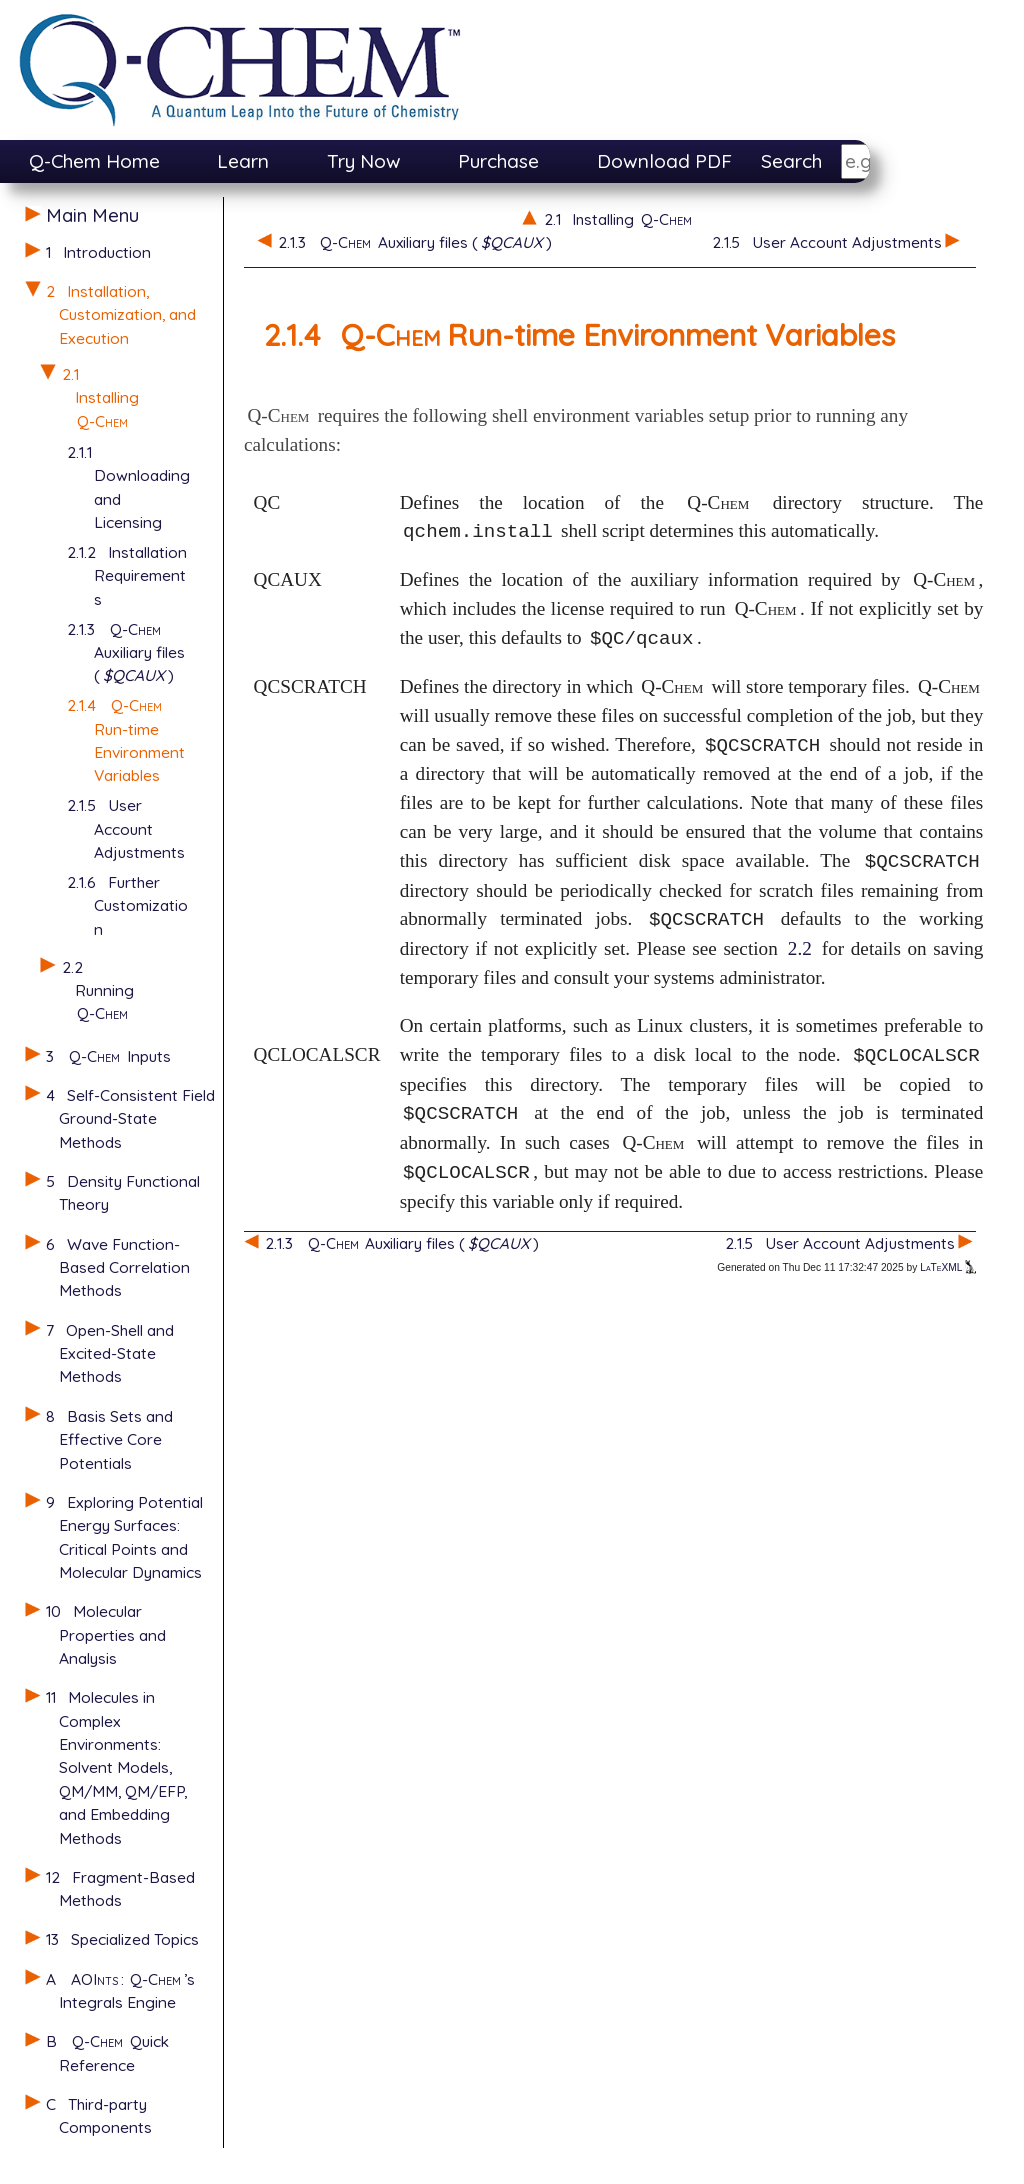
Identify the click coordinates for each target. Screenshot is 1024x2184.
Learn (243, 161)
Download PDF (664, 161)
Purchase (498, 161)
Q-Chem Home (94, 161)
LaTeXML (948, 1267)
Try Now (364, 161)
